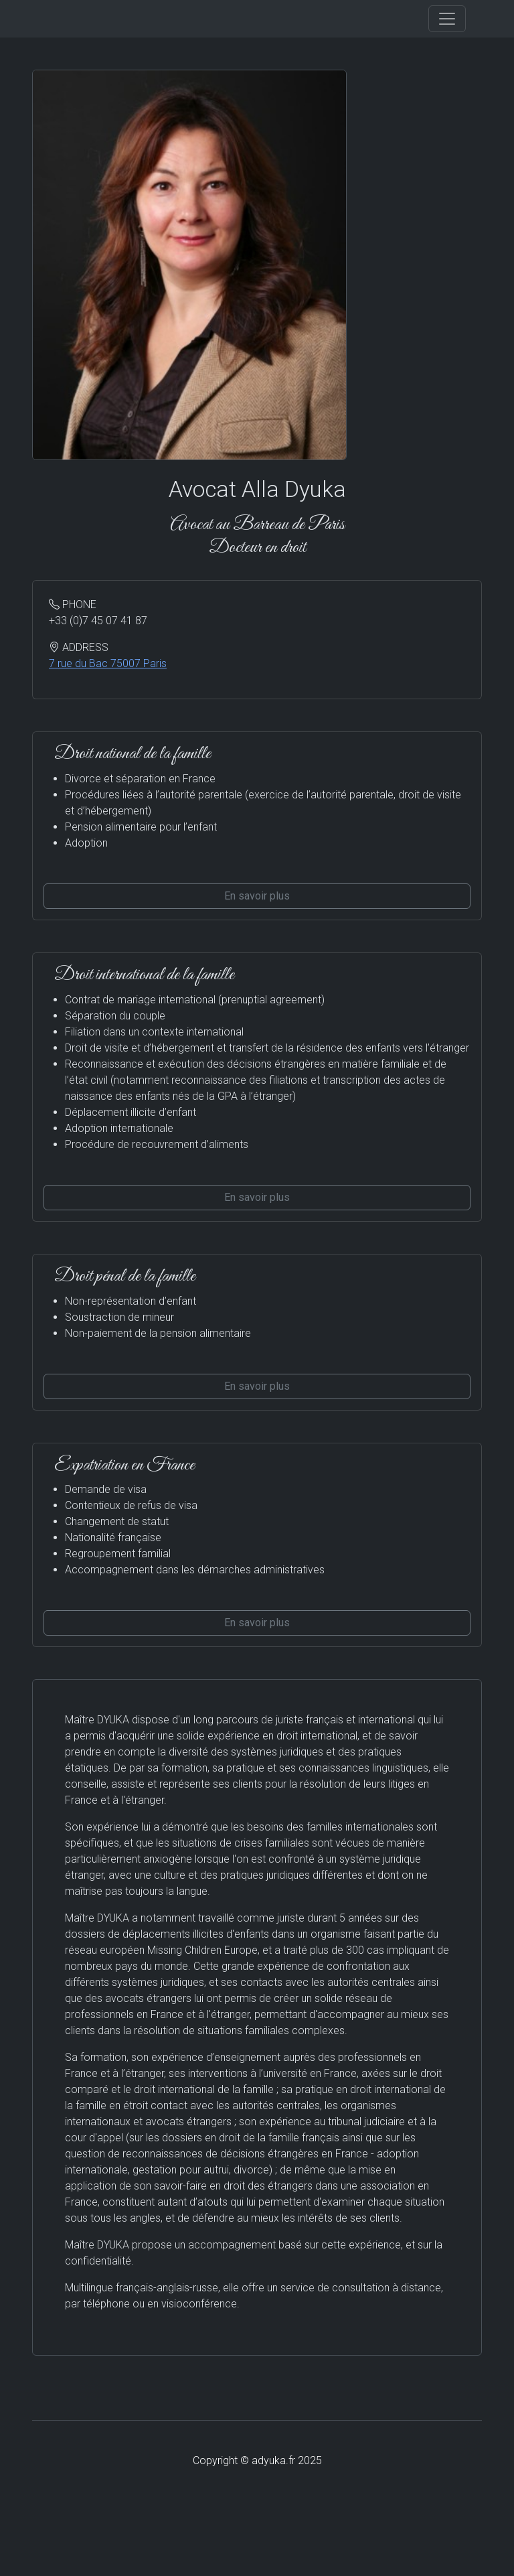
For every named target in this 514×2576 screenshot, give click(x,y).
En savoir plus (257, 895)
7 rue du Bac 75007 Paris (108, 663)
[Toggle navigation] (447, 18)
